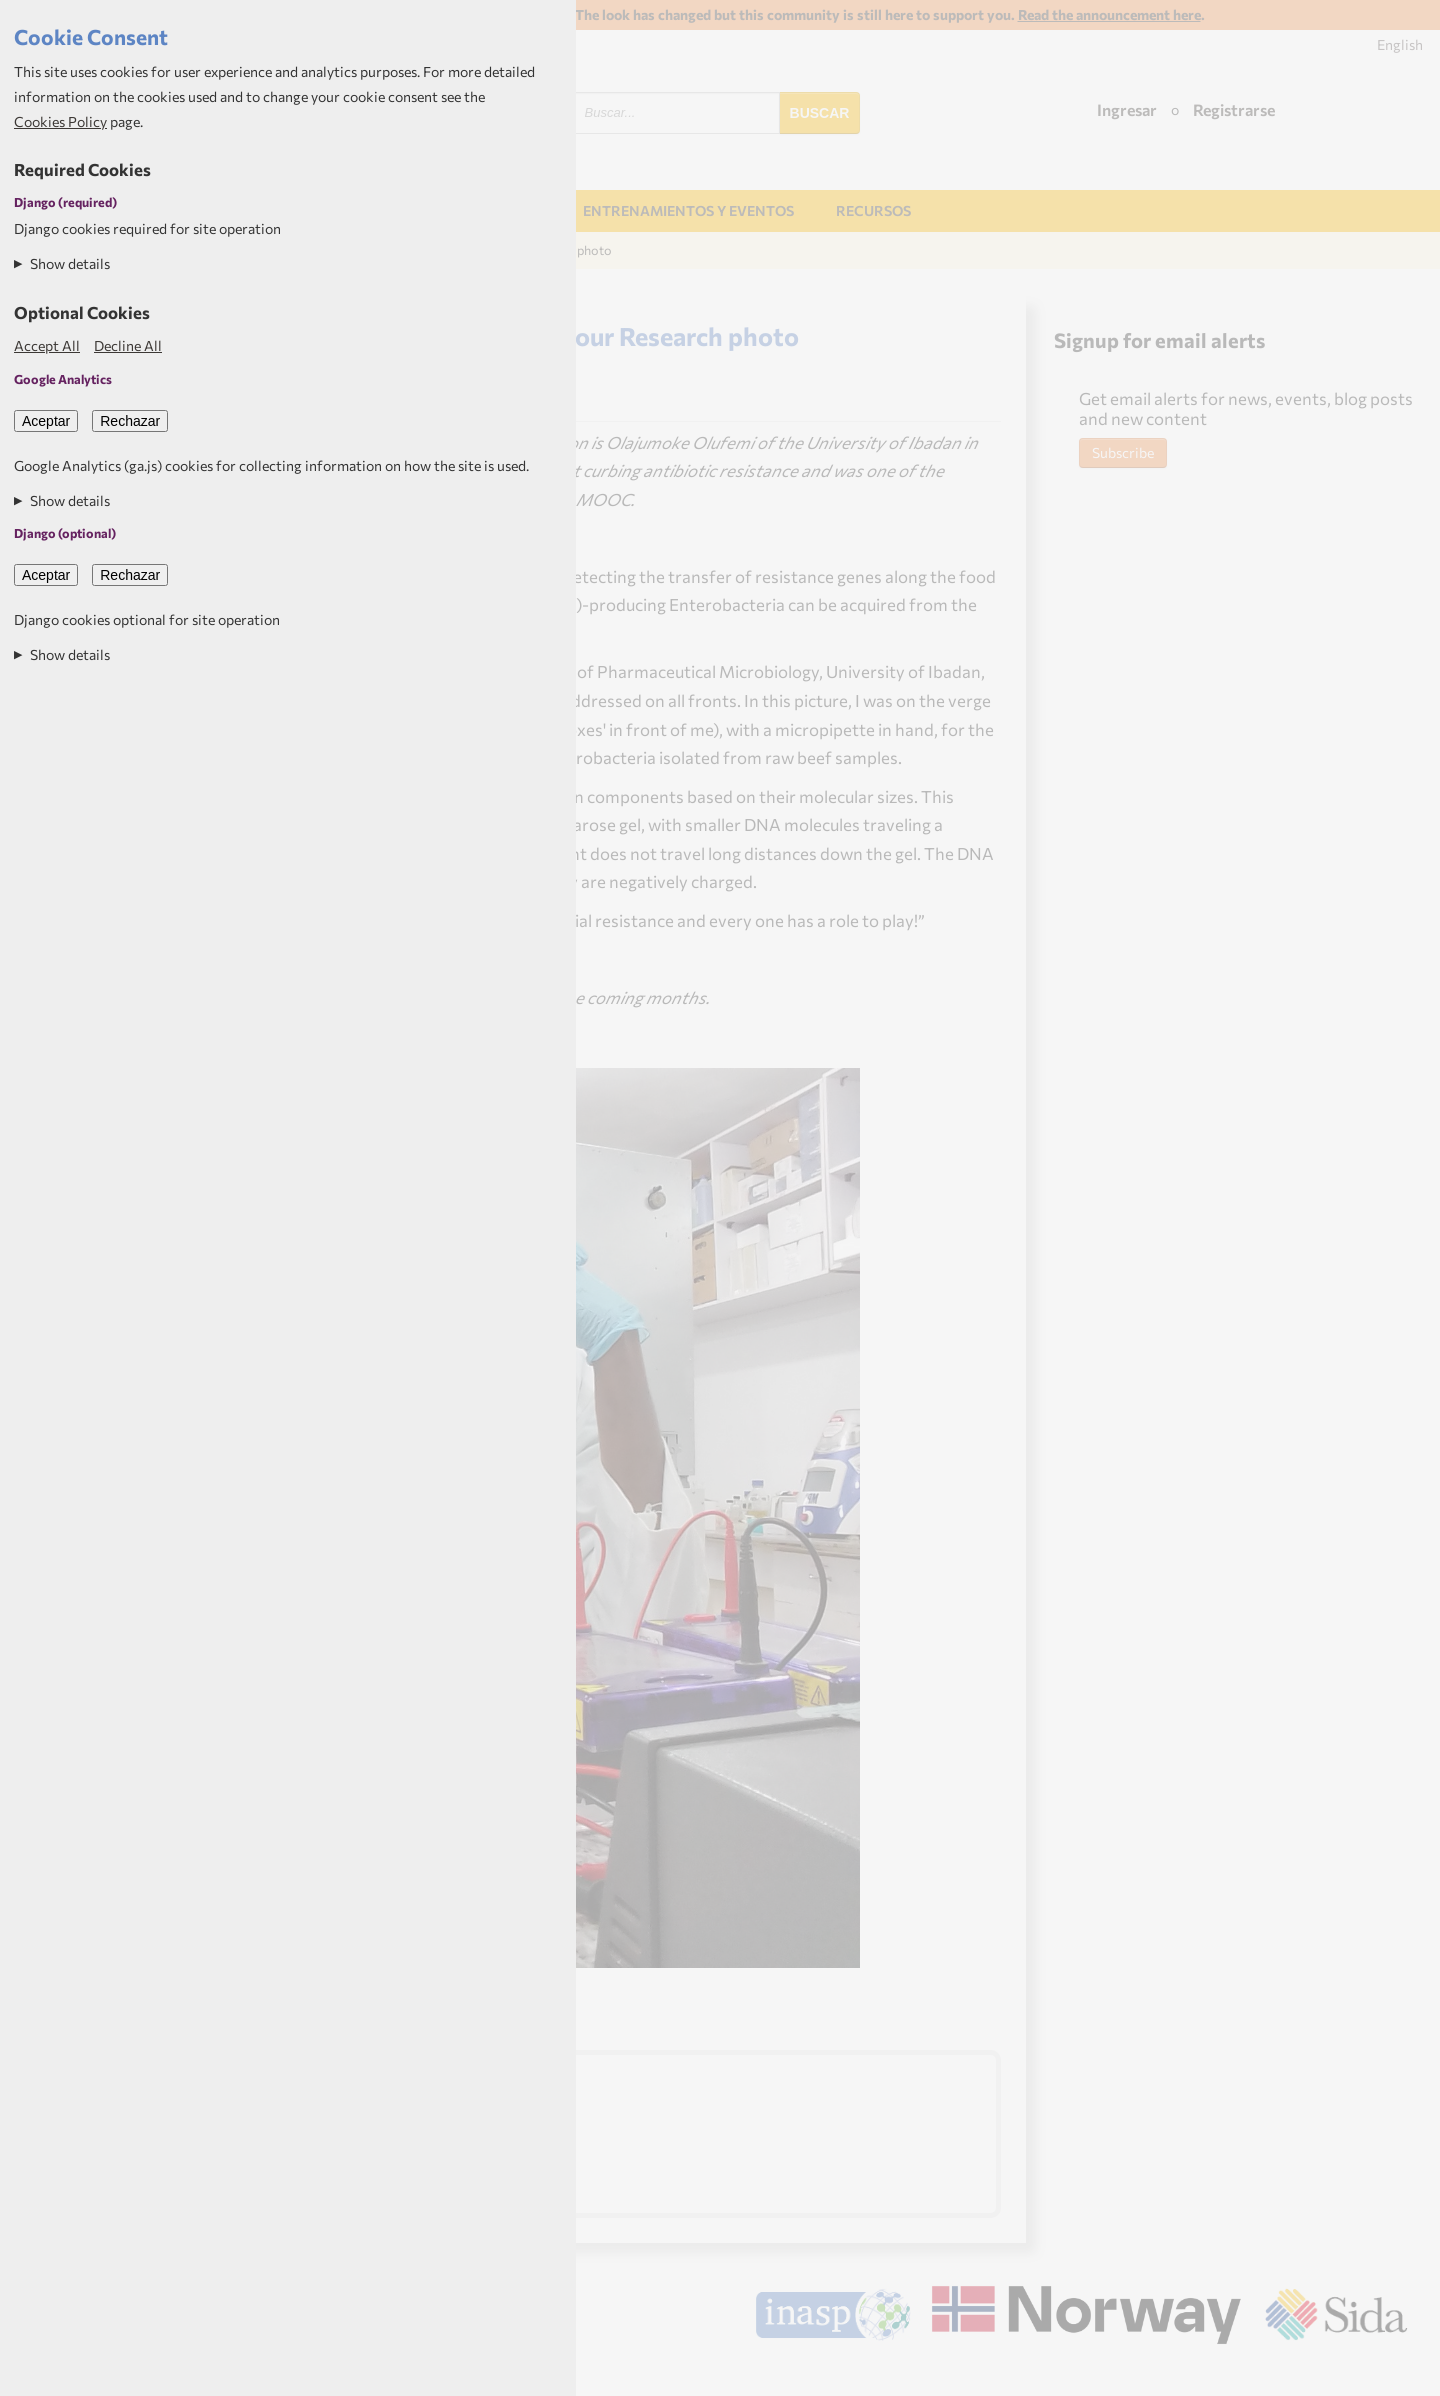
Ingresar (1127, 109)
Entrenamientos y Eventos (688, 210)
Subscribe (1123, 452)
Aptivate (1389, 2372)
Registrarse (1234, 109)
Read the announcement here (1109, 14)
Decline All (128, 345)
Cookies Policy (60, 121)
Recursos (873, 210)
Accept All (47, 345)
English (1400, 44)
